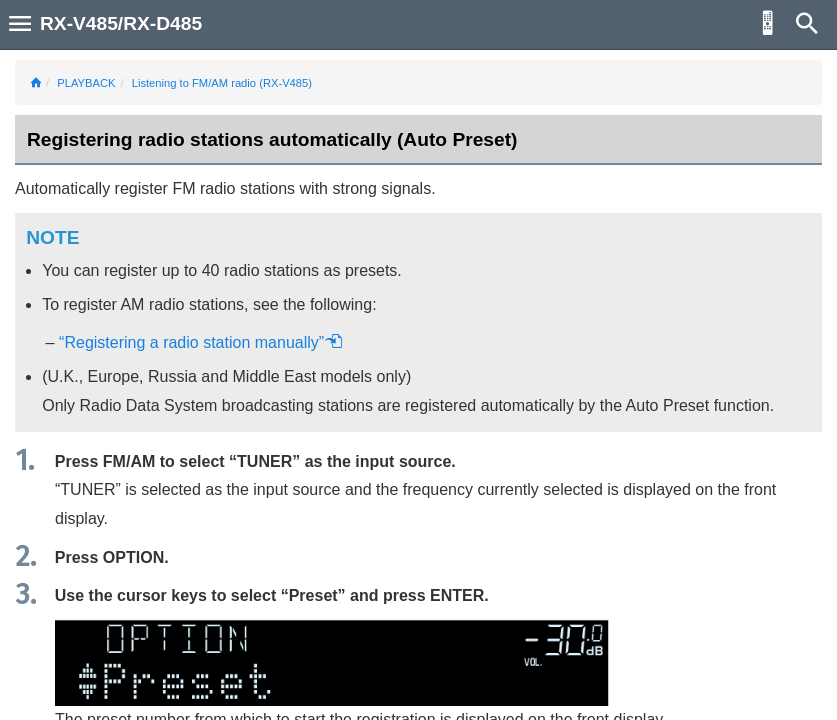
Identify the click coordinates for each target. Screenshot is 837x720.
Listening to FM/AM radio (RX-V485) (222, 83)
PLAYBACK (86, 83)
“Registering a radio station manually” (201, 342)
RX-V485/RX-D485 (121, 23)
